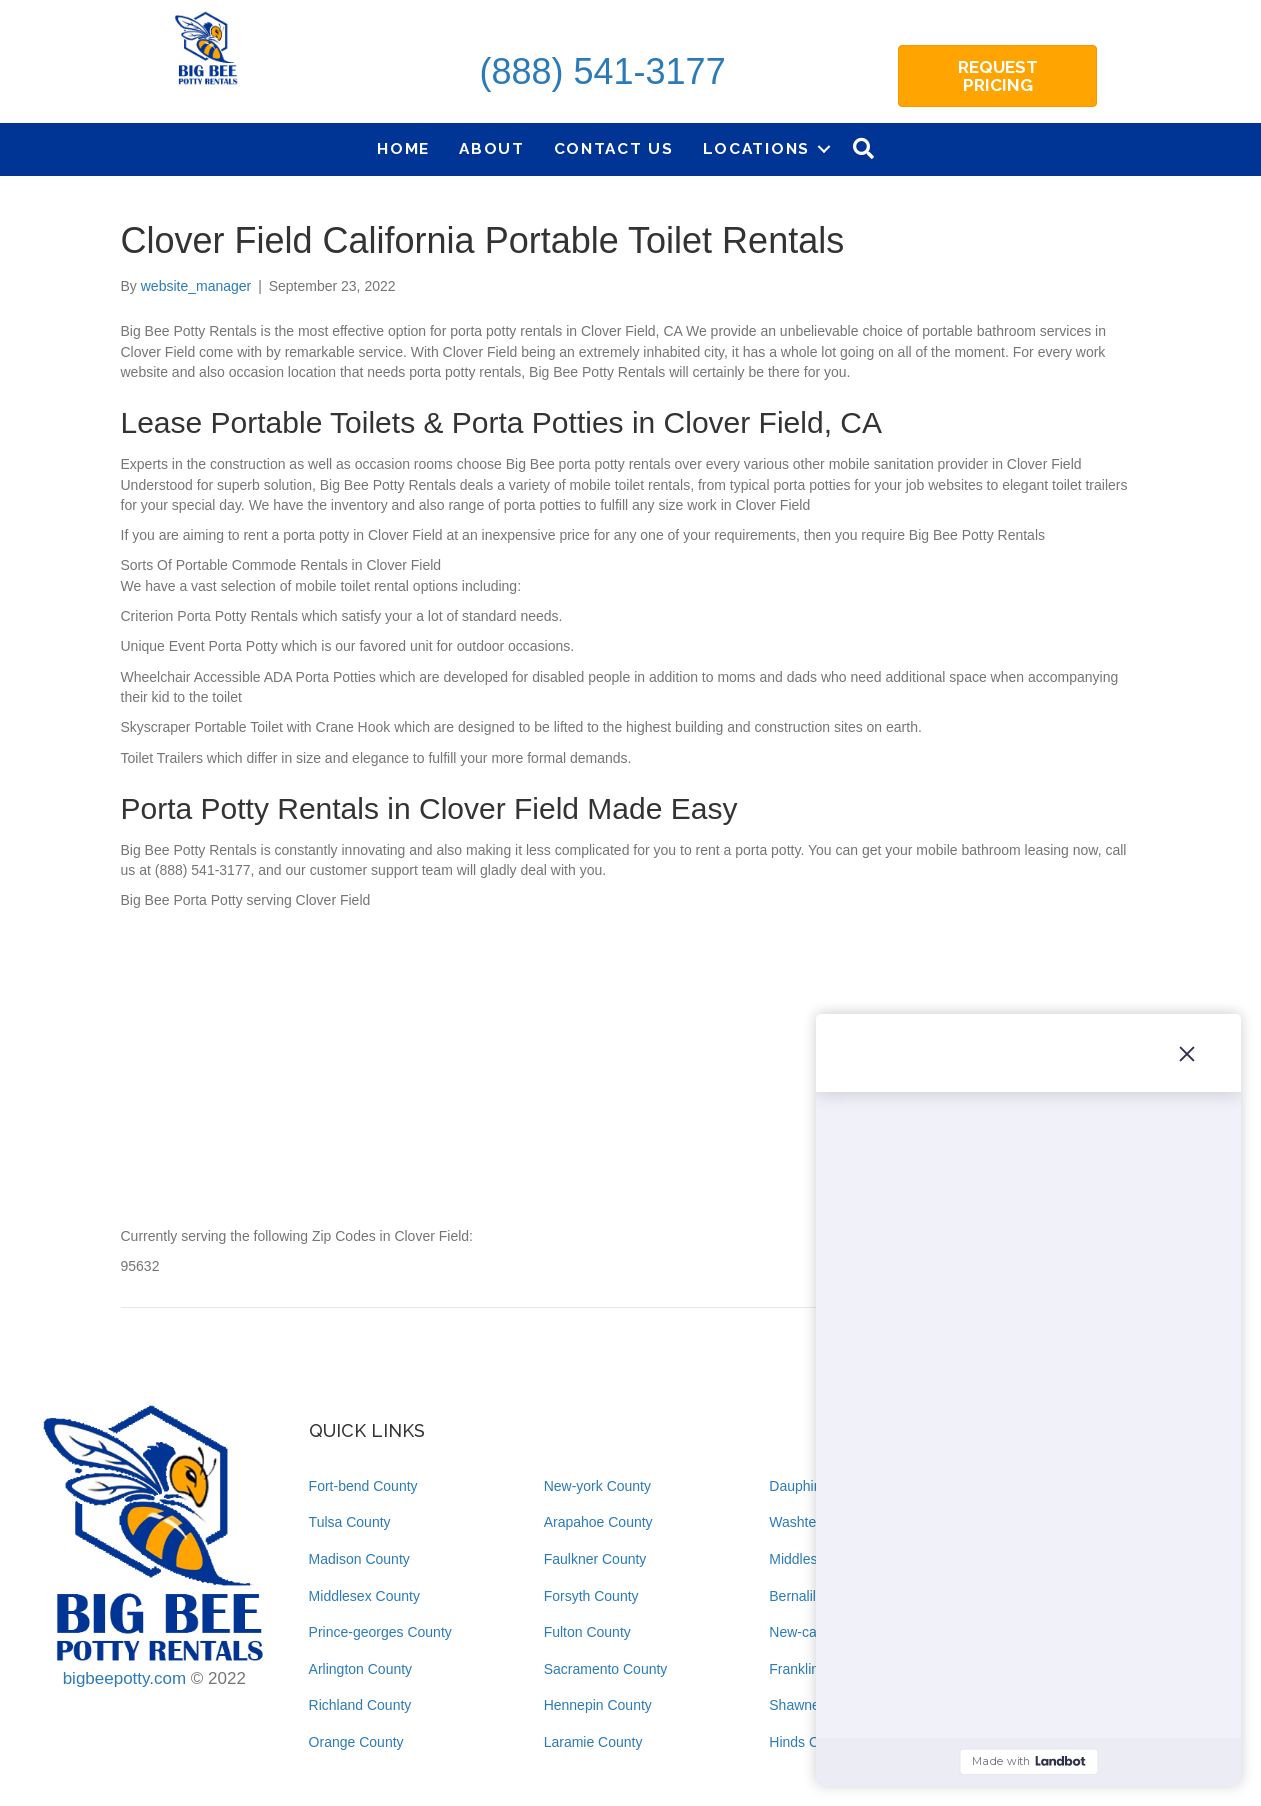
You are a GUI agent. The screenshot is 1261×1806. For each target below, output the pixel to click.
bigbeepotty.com (124, 1678)
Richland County (360, 1705)
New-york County (597, 1486)
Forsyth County (591, 1596)
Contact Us (614, 148)
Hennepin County (598, 1705)
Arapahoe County (598, 1522)
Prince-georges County (380, 1632)
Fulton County (587, 1632)
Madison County (359, 1559)
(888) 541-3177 (602, 71)
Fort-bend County (363, 1486)
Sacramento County (606, 1669)
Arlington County (361, 1669)
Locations (756, 148)
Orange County (356, 1742)
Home (403, 148)
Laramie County (593, 1742)
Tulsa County (350, 1522)
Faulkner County (595, 1559)
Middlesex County (364, 1596)
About (492, 148)
